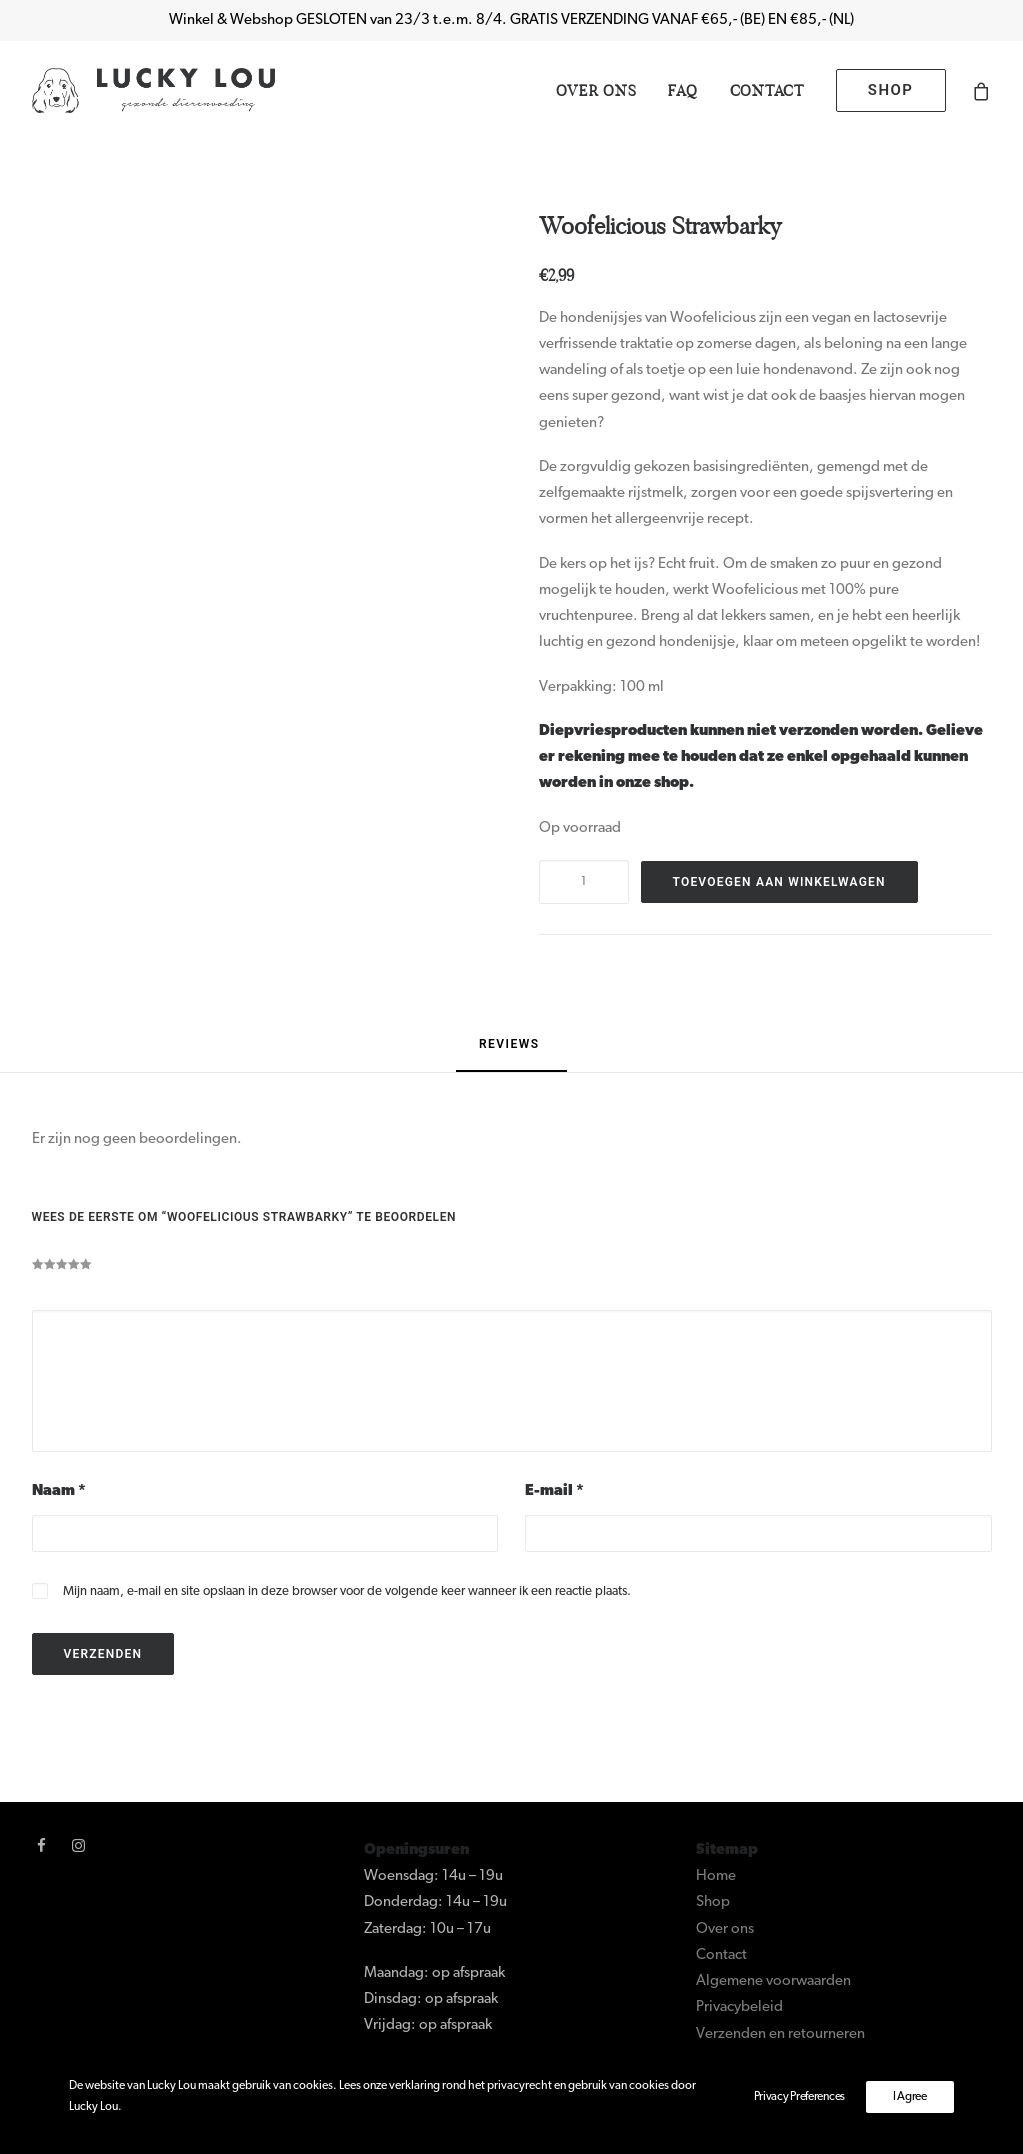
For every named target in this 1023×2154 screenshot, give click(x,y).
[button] (41, 1848)
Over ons (596, 90)
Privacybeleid (739, 2007)
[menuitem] (596, 90)
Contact (767, 90)
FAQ (682, 90)
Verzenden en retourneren (780, 2034)
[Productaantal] (584, 882)
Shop (713, 1902)
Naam (59, 1491)
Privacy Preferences (799, 2097)
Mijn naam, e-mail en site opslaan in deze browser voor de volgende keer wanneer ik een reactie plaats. (347, 1591)
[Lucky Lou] (154, 90)
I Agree (910, 2097)
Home (716, 1876)
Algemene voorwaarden (773, 1981)
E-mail (554, 1491)
